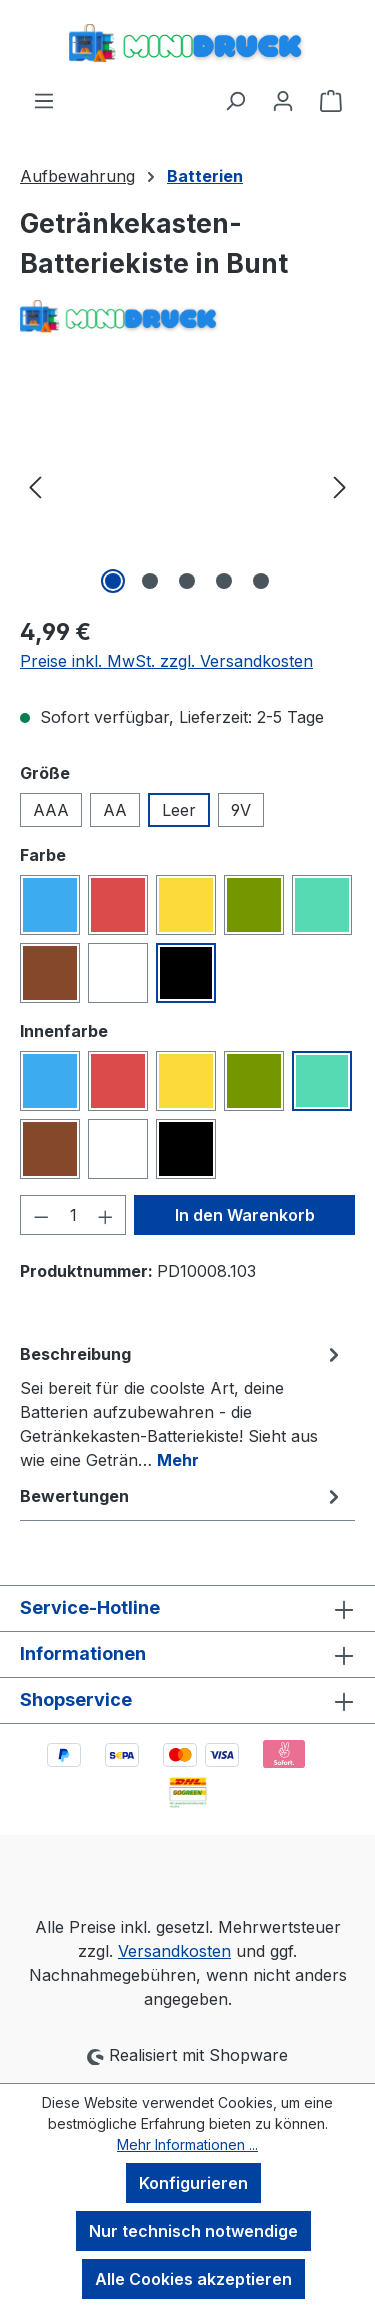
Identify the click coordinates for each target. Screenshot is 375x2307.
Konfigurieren (193, 2183)
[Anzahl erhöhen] (106, 1215)
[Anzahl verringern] (41, 1215)
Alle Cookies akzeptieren (193, 2279)
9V (241, 810)
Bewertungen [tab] (182, 1496)
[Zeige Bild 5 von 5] (261, 581)
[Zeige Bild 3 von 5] (187, 581)
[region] (187, 486)
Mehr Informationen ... (187, 2144)
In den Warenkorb (245, 1215)
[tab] (182, 1406)
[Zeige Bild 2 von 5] (150, 581)
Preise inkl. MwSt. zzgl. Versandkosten (166, 661)
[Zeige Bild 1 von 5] (113, 581)
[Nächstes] (340, 486)
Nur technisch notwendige (193, 2231)
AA (115, 810)
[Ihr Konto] (283, 100)
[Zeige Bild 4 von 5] (224, 581)
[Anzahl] (73, 1215)
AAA (51, 810)
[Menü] (44, 100)
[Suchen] (235, 100)
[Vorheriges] (35, 486)
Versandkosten (174, 1951)
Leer (179, 810)
